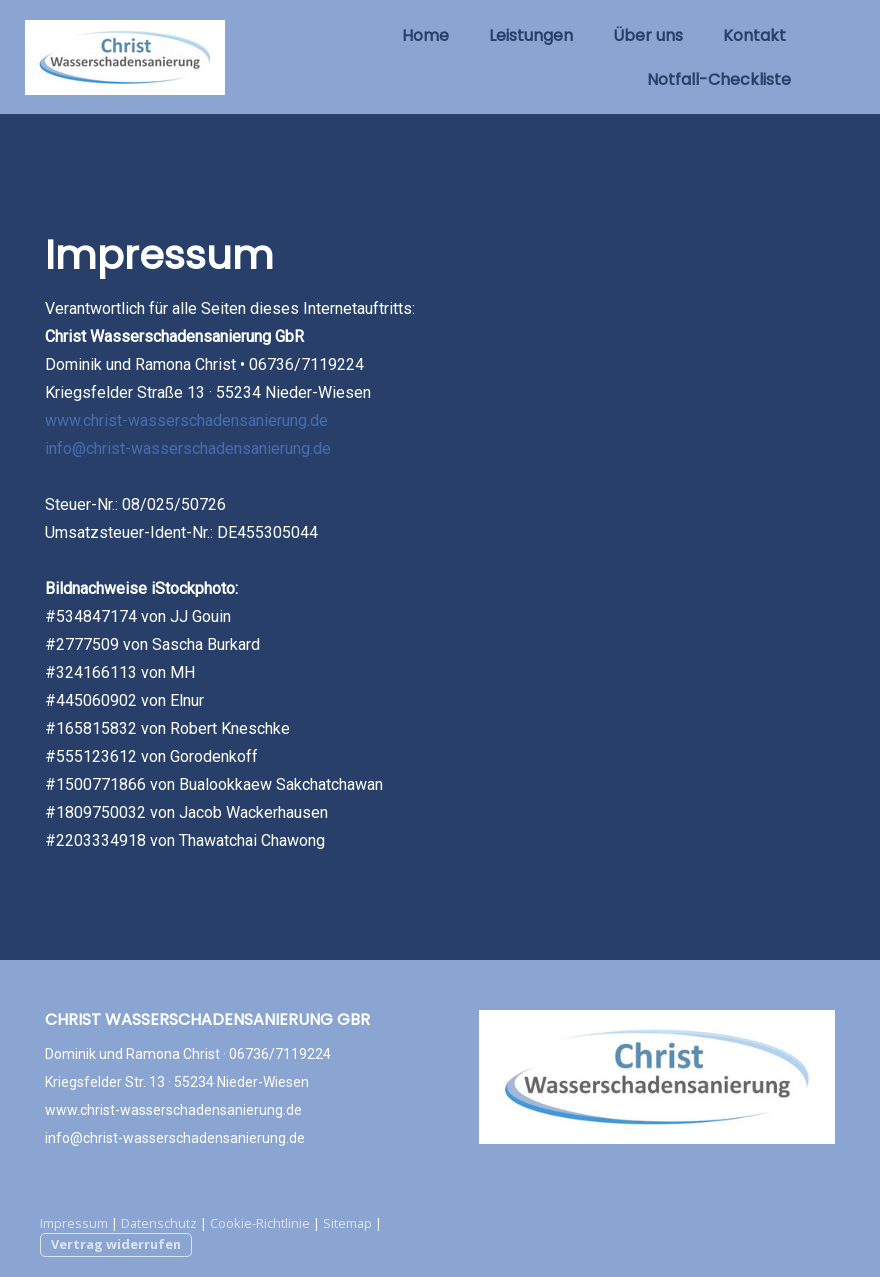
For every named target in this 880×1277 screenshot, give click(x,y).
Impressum (74, 1223)
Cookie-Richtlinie (260, 1223)
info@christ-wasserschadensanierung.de (188, 448)
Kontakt (754, 35)
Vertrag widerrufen (116, 1244)
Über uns (648, 35)
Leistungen (531, 35)
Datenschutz (159, 1223)
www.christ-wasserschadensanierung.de (186, 420)
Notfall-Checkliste (719, 79)
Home (425, 35)
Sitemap (347, 1223)
